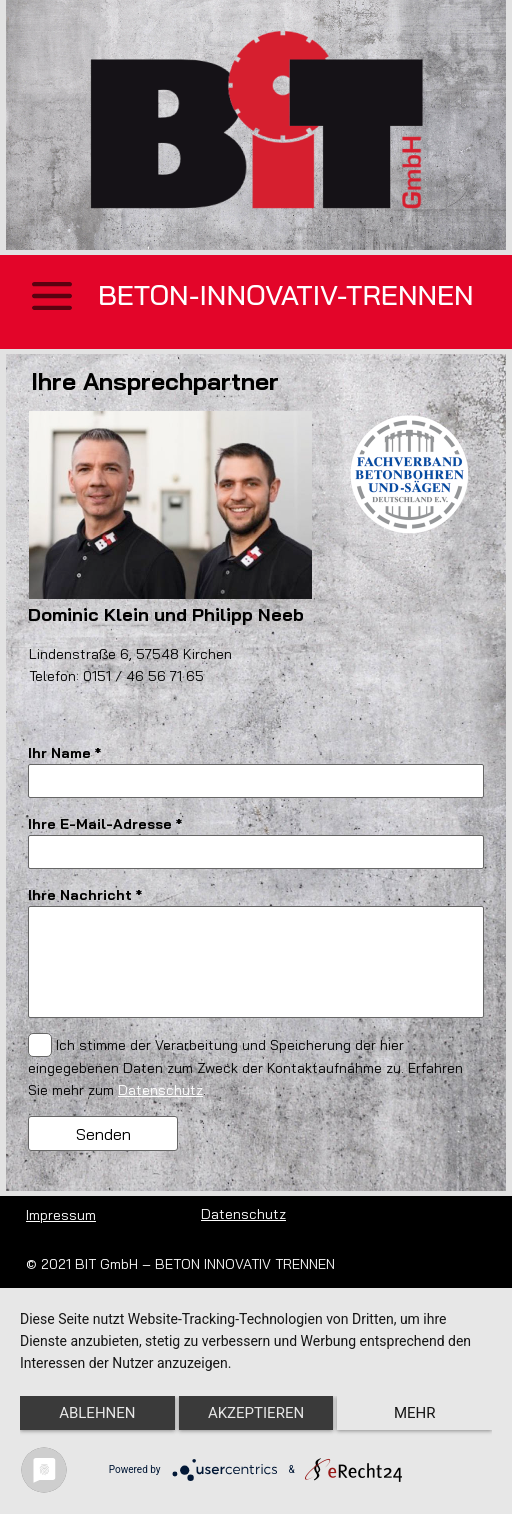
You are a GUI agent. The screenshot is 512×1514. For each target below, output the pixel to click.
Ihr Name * (64, 753)
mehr (415, 1413)
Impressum (61, 1215)
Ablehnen (97, 1413)
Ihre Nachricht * (85, 895)
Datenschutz (160, 1090)
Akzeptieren (256, 1413)
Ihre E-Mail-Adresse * (105, 824)
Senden (103, 1134)
